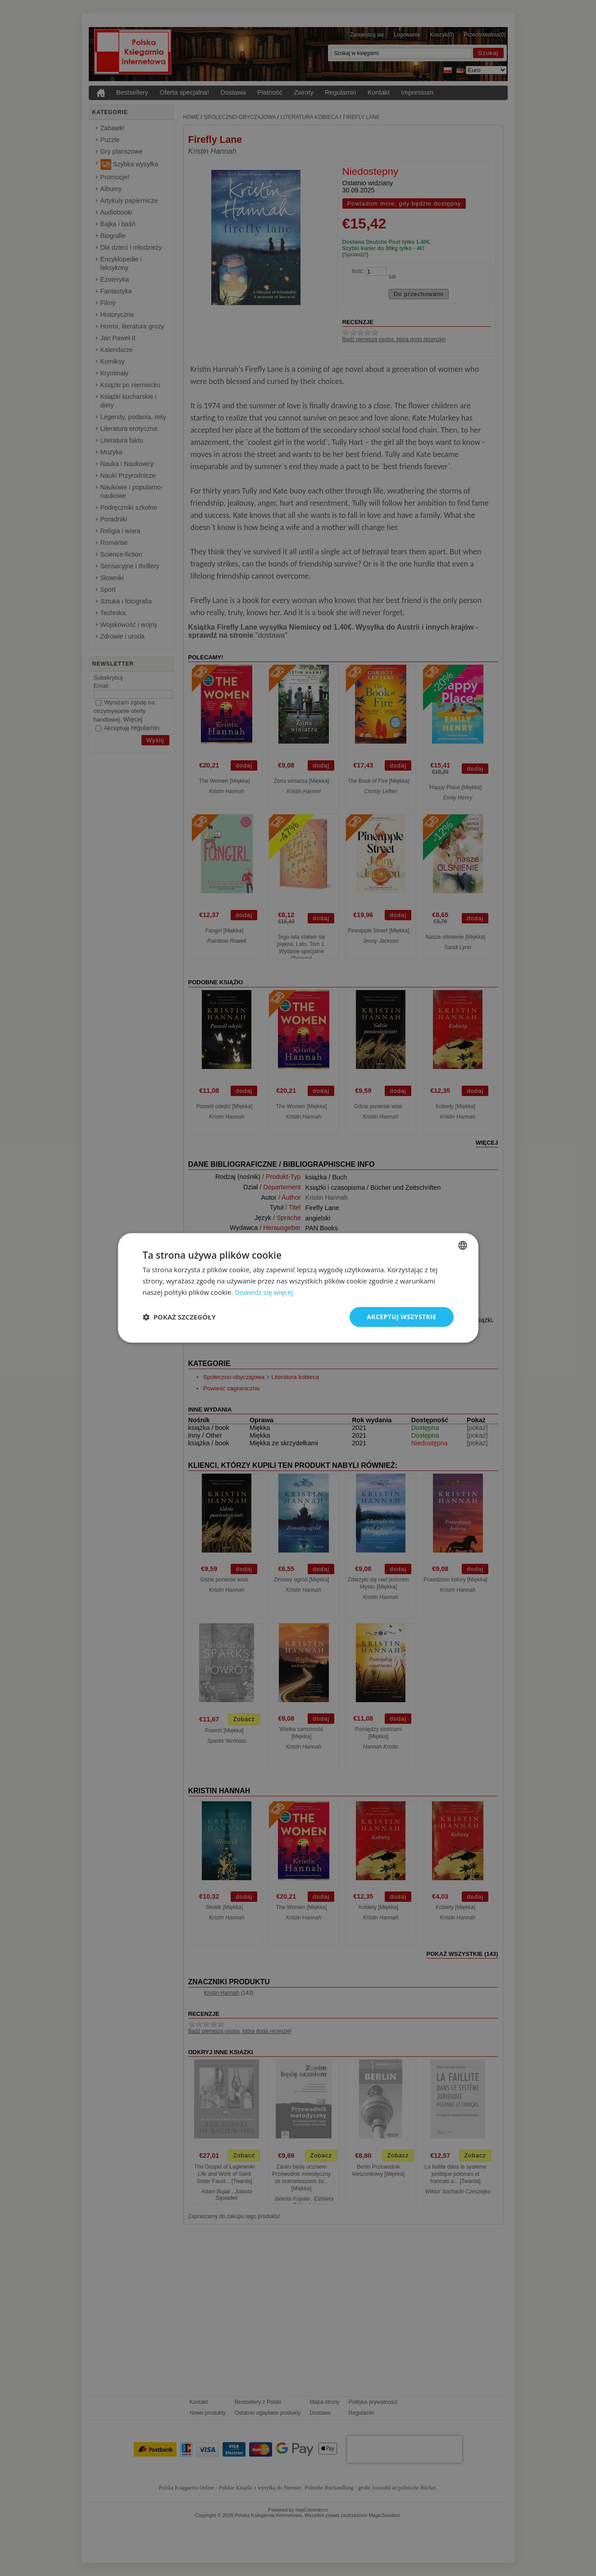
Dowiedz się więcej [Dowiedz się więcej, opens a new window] (264, 1292)
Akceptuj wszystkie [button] (401, 1316)
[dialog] (298, 1288)
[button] (179, 1317)
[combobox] (462, 1245)
